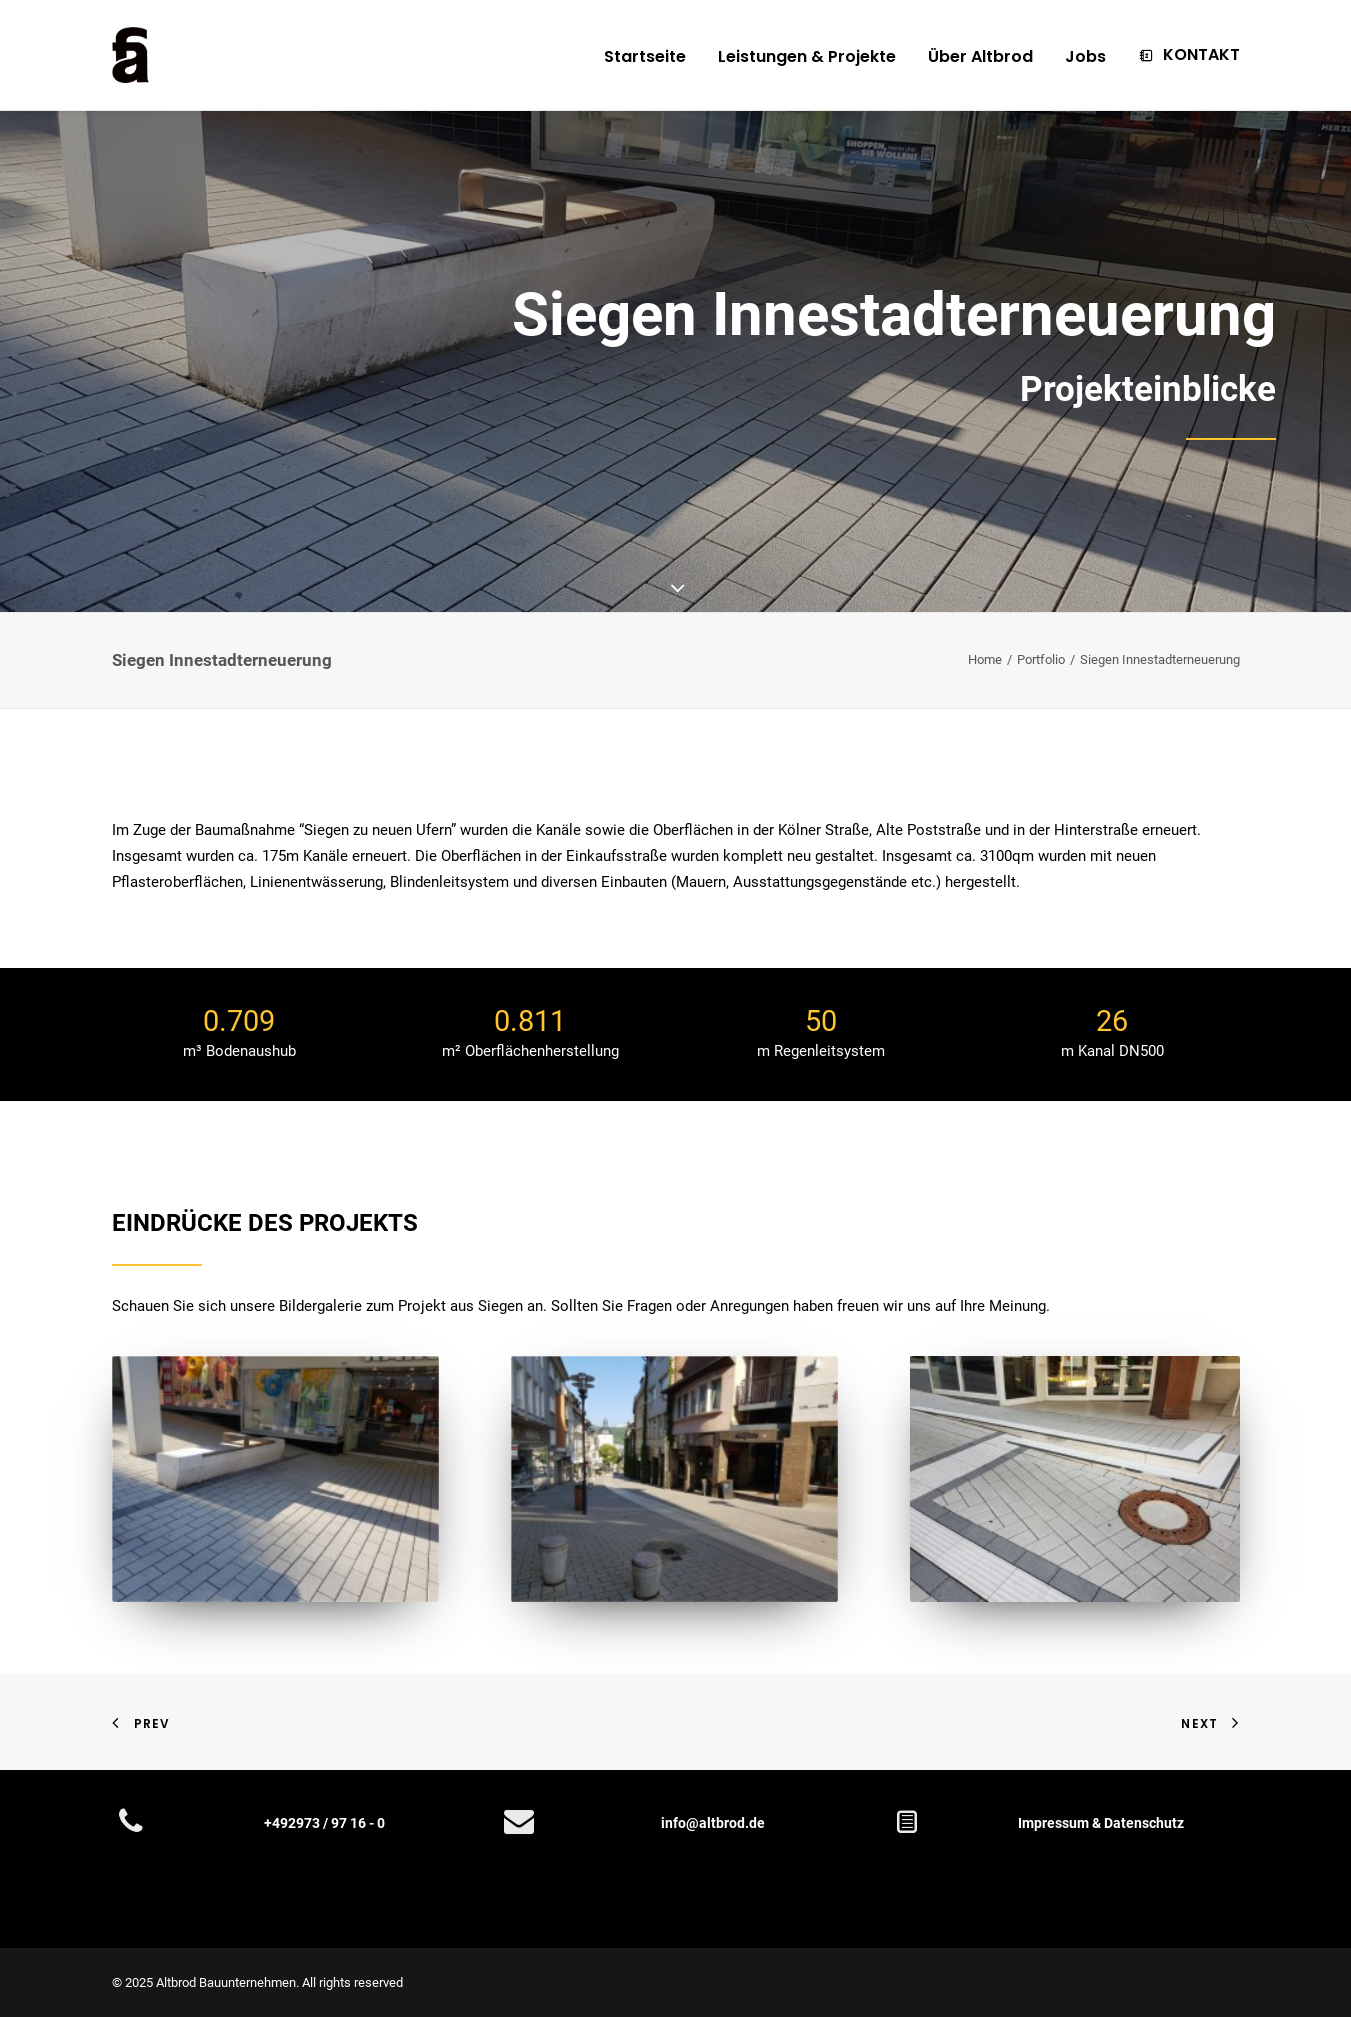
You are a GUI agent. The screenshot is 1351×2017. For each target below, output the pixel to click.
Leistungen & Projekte (807, 56)
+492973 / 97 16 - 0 (324, 1823)
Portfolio (1041, 659)
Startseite (645, 56)
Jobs (1085, 56)
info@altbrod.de (713, 1823)
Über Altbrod (980, 56)
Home (985, 659)
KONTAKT (1201, 54)
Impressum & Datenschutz (1101, 1823)
